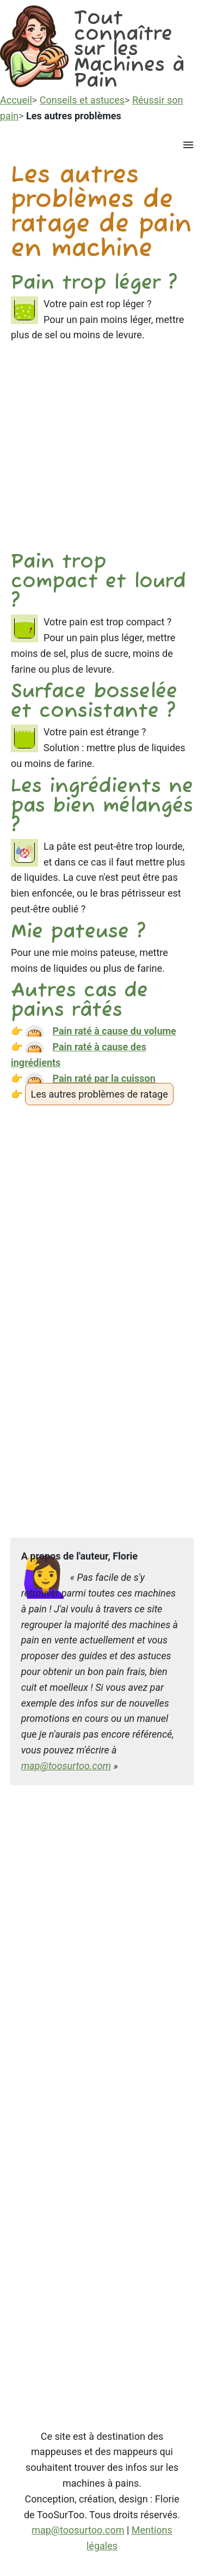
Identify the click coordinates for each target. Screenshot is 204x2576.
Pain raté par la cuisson (103, 1078)
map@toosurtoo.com (66, 1765)
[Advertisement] (102, 451)
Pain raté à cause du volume (114, 1031)
